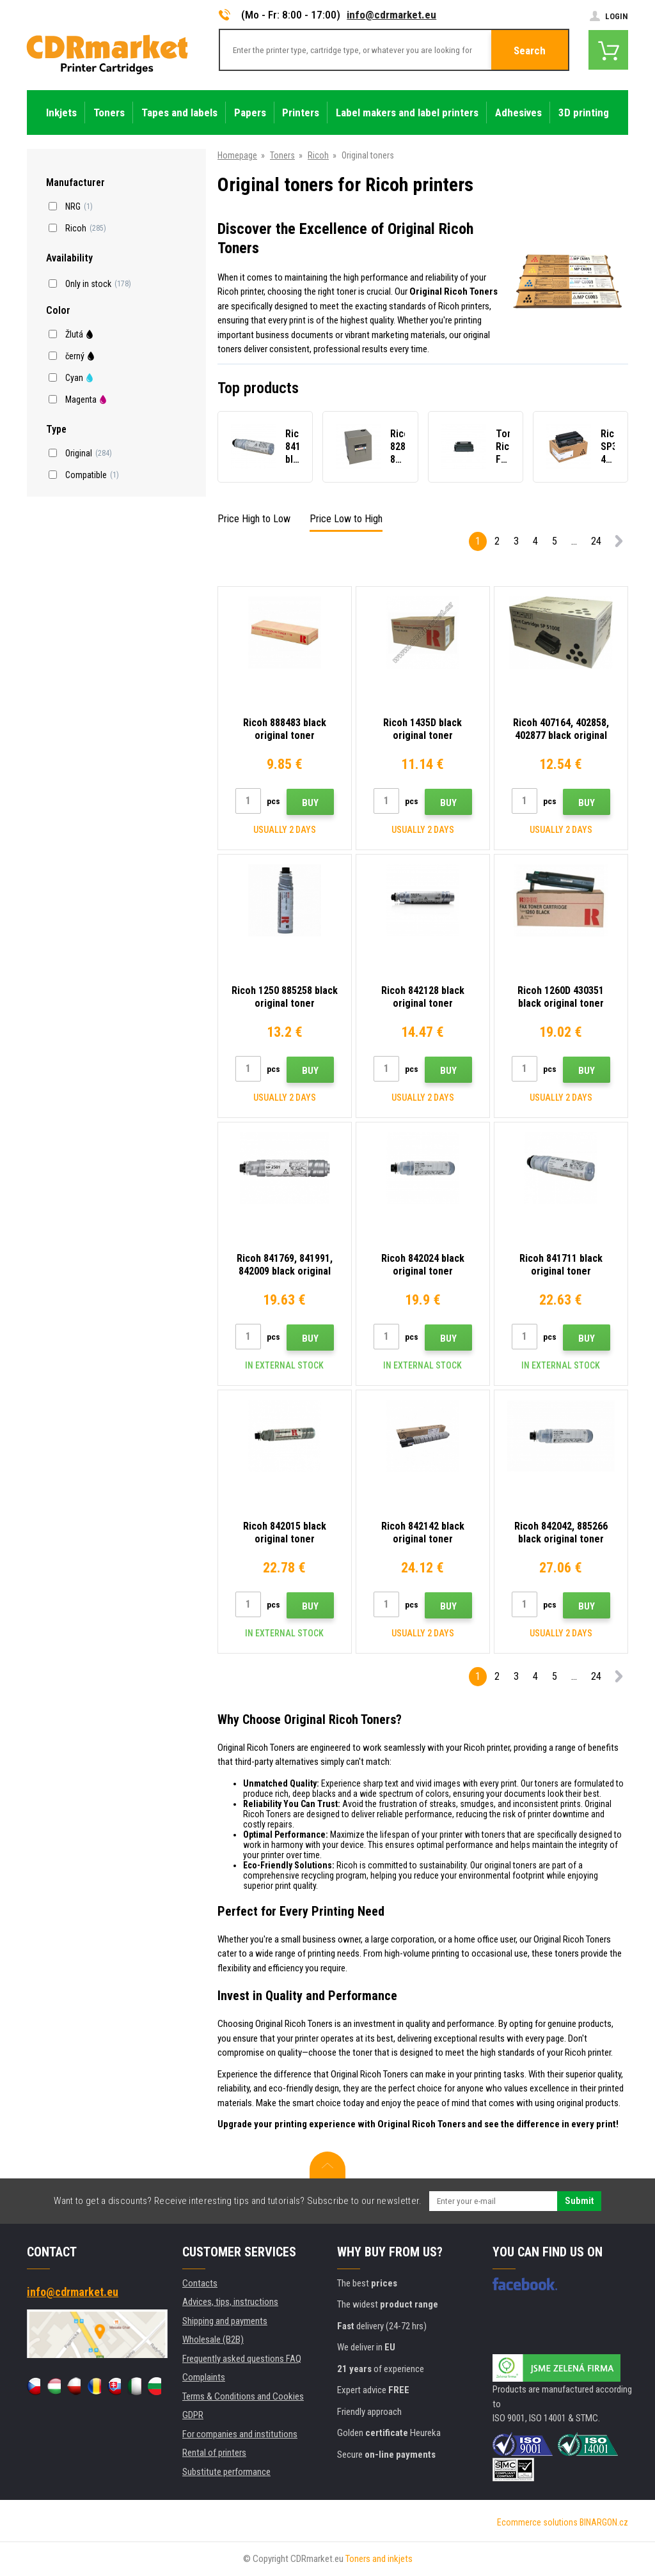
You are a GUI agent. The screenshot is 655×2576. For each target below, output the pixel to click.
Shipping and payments (224, 2321)
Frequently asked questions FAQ (241, 2358)
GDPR (192, 2415)
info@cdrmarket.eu (391, 14)
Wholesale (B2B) (213, 2339)
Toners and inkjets (379, 2558)
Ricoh (318, 155)
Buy (310, 803)
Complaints (203, 2377)
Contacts (199, 2283)
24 (596, 541)
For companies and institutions (239, 2434)
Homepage (237, 155)
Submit (579, 2201)
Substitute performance (226, 2472)
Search (530, 50)
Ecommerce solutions (537, 2522)
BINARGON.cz (604, 2522)
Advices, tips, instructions (230, 2302)
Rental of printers (214, 2452)
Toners (282, 155)
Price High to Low (253, 519)
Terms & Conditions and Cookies (243, 2396)
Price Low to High (346, 519)
